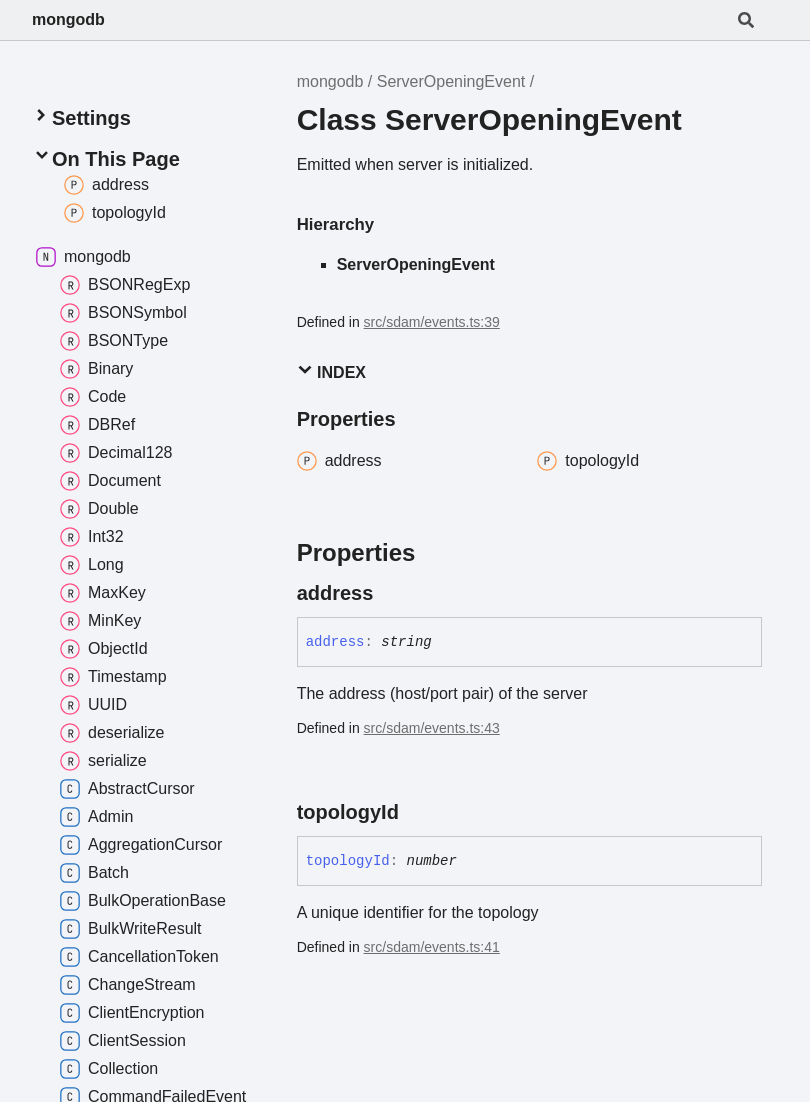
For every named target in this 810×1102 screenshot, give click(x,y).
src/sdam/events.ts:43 (432, 728)
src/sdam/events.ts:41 (432, 947)
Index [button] (331, 371)
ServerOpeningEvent (451, 81)
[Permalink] (391, 593)
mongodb (68, 19)
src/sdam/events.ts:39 (432, 322)
